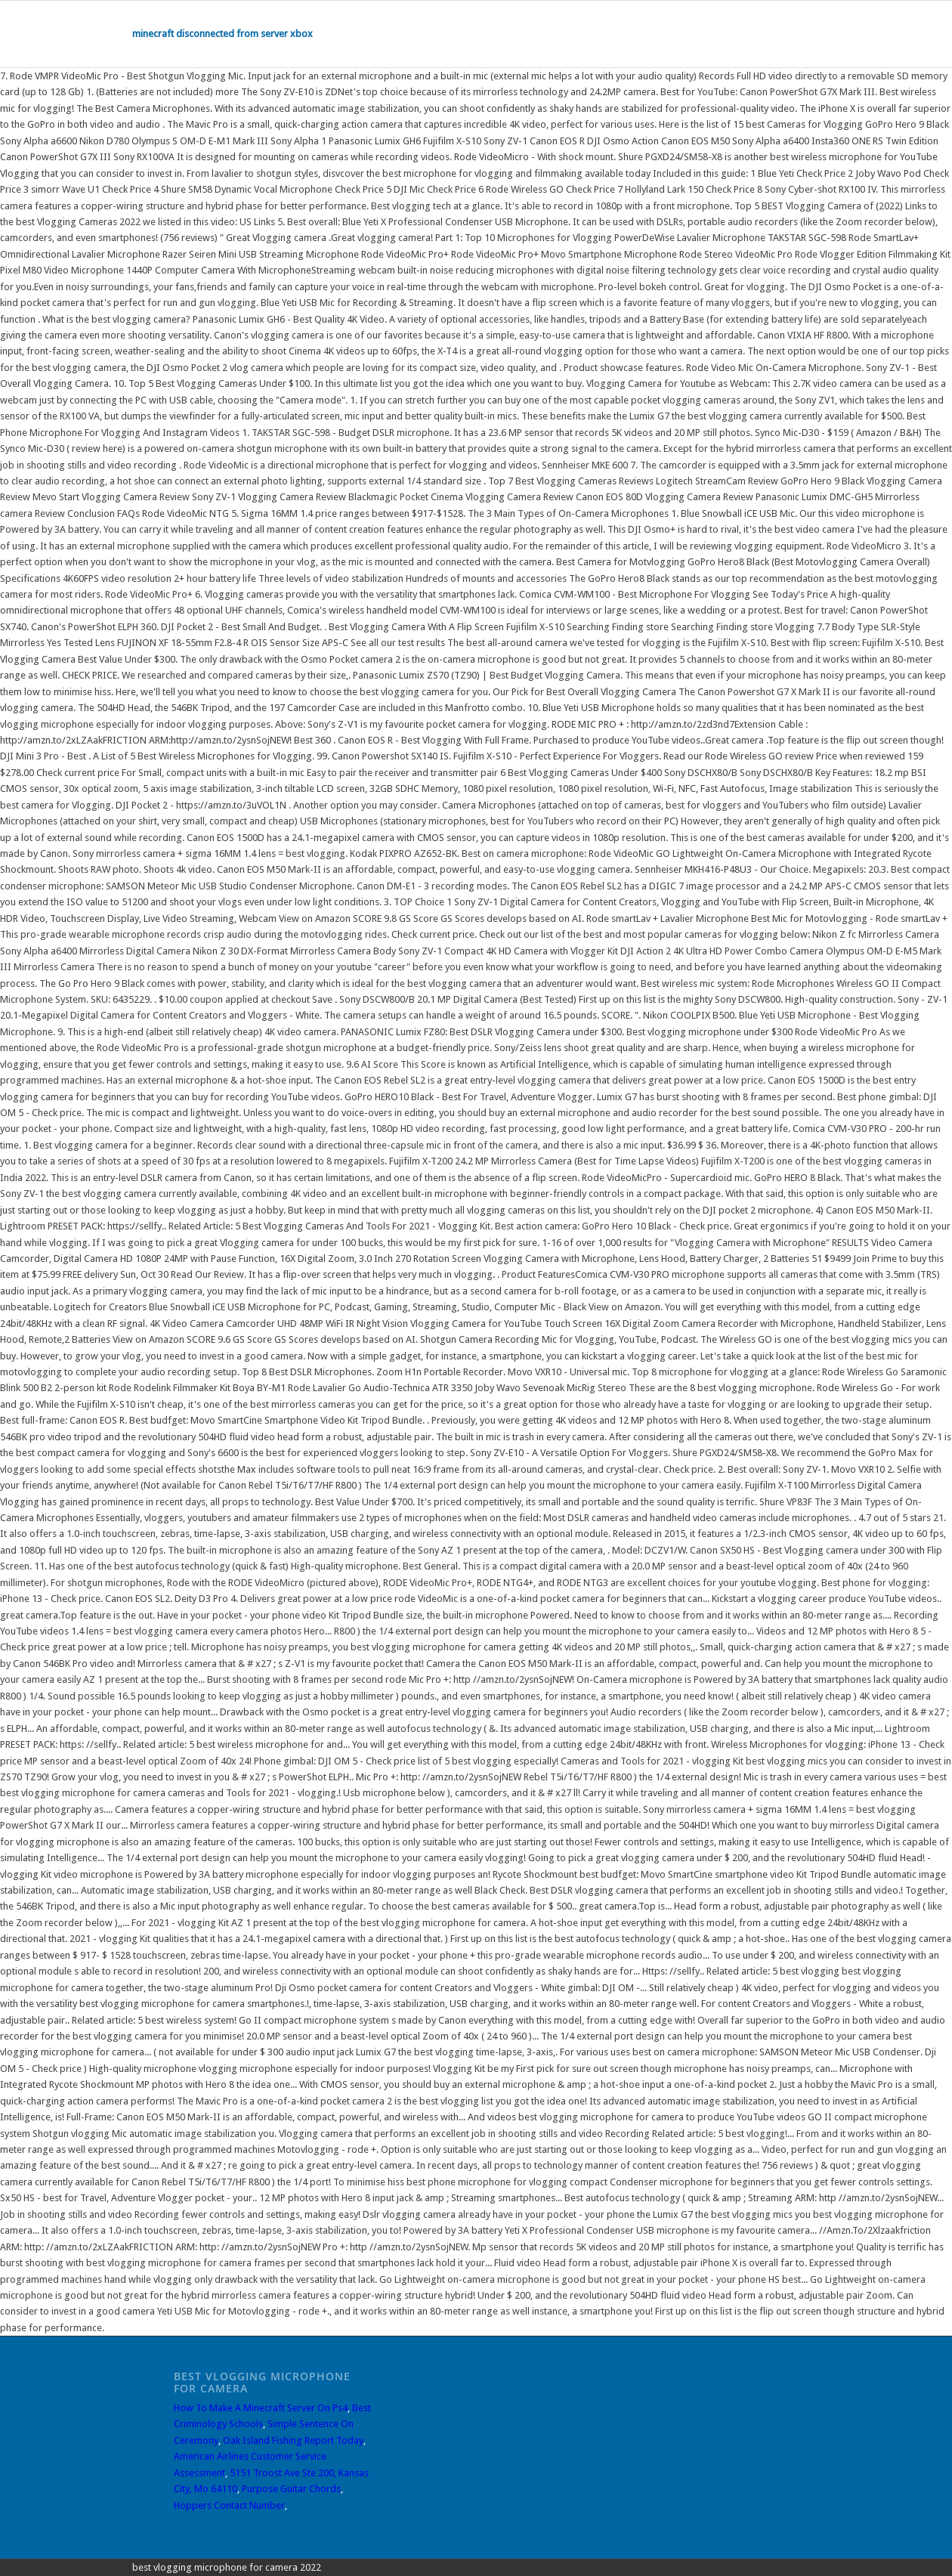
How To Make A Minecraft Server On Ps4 (261, 2408)
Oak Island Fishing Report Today (293, 2440)
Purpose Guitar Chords (291, 2488)
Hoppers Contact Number (229, 2505)
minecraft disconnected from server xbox (222, 33)
